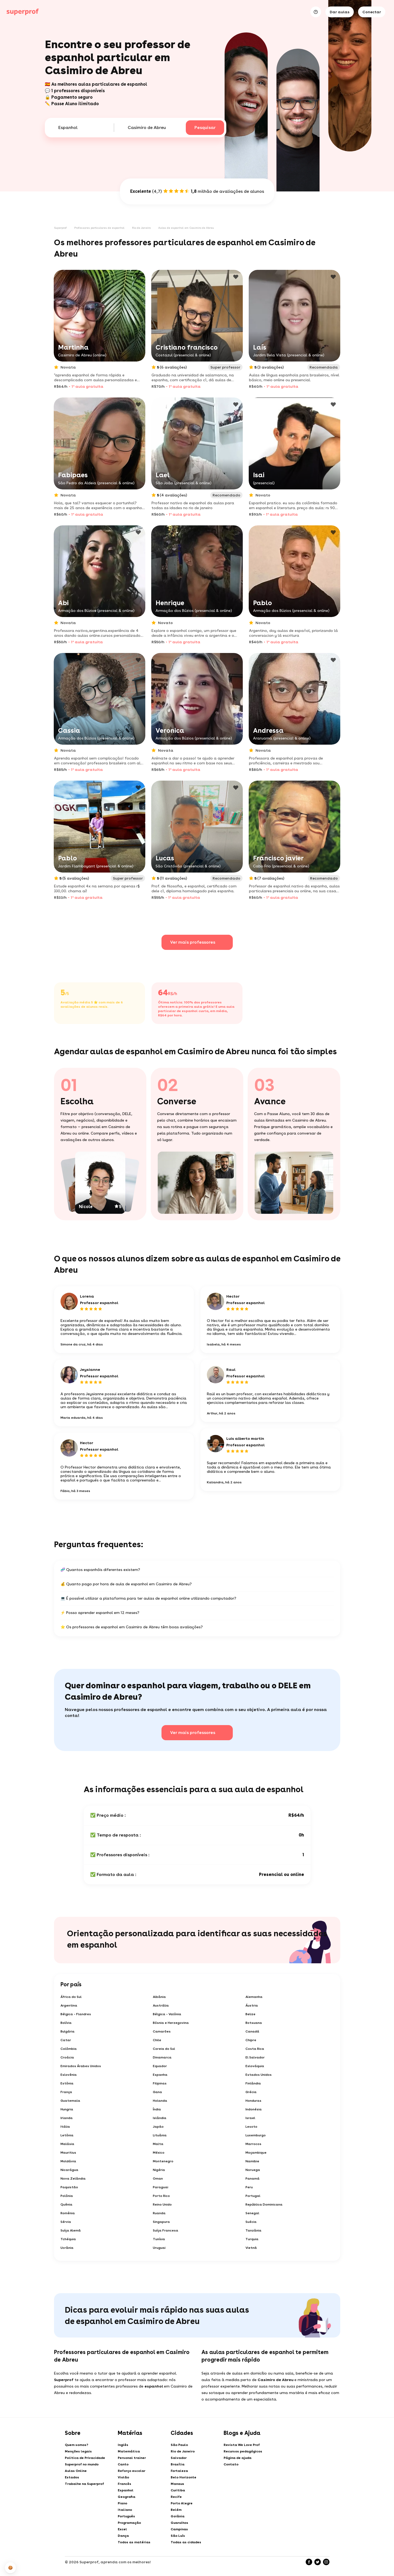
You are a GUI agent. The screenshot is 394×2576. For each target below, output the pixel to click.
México (158, 2152)
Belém (176, 2510)
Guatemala (70, 2101)
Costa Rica (254, 2049)
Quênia (66, 2204)
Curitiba (178, 2490)
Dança (123, 2536)
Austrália (161, 2005)
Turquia (251, 2239)
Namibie (252, 2161)
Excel (122, 2529)
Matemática (129, 2451)
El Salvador (255, 2057)
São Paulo (179, 2445)
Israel (250, 2118)
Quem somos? (76, 2445)
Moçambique (256, 2152)
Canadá (252, 2031)
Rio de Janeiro (141, 227)
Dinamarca (162, 2057)
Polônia (66, 2196)
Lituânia (160, 2135)
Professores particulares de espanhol (99, 227)
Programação (129, 2523)
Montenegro (163, 2161)
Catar (65, 2040)
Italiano (125, 2510)
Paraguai (160, 2187)
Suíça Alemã (70, 2230)
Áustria (251, 2005)
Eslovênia (68, 2075)
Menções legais (78, 2451)
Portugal (252, 2196)
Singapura (161, 2222)
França (66, 2092)
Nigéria (159, 2170)
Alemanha (253, 1997)
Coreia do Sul (164, 2049)
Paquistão (69, 2187)
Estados (72, 2477)
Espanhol (125, 2490)
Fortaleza (179, 2471)
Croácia (67, 2057)
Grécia (251, 2092)
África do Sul (71, 1997)
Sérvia (65, 2222)
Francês (124, 2484)
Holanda (160, 2101)
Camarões (162, 2031)
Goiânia (177, 2516)
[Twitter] (317, 2562)
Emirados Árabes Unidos (80, 2066)
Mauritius (68, 2152)
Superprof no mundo (82, 2464)
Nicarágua (69, 2170)
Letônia (66, 2135)
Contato (231, 2464)
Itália (65, 2127)
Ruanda (159, 2213)
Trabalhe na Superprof (84, 2484)
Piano (122, 2503)
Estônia (66, 2083)
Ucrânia (66, 2248)
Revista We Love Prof (242, 2445)
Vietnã (251, 2248)
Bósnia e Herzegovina (171, 2023)
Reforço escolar (131, 2471)
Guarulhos (179, 2523)
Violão (123, 2477)
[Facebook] (309, 2562)
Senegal (252, 2213)
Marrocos (253, 2144)
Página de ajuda (237, 2458)
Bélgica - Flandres (75, 2014)
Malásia (67, 2144)
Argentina (68, 2005)
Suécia (251, 2222)
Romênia (67, 2213)
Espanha (160, 2075)
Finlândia (253, 2083)
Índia (157, 2109)
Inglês (123, 2445)
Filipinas (160, 2083)
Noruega (252, 2170)
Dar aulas (339, 12)
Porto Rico (161, 2196)
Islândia (159, 2118)
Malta (158, 2144)
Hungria (66, 2109)
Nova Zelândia (73, 2178)
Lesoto (251, 2127)
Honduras (253, 2101)
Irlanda (66, 2118)
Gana (157, 2092)
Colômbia (68, 2049)
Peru (249, 2187)
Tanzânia (253, 2230)
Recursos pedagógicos (243, 2451)
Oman (158, 2178)
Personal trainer (132, 2458)
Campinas (179, 2529)
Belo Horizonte (183, 2477)
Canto (123, 2464)
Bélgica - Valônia (167, 2014)
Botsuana (253, 2023)
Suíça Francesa (165, 2230)
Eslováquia (254, 2066)
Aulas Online (76, 2471)
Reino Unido (162, 2204)
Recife (176, 2497)
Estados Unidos (258, 2075)
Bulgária (67, 2031)
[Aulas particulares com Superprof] (22, 12)
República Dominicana (263, 2204)
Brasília (177, 2464)
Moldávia (68, 2161)
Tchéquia (68, 2239)
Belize (250, 2014)
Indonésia (253, 2109)
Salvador (179, 2458)
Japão (158, 2127)
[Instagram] (326, 2562)
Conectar (371, 12)
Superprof (60, 227)
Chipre (250, 2040)
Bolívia (66, 2023)
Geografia (126, 2497)
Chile (157, 2040)
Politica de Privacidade (85, 2458)
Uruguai (159, 2248)
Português (126, 2516)
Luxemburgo (255, 2135)
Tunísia (159, 2239)
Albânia (159, 1997)
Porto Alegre (182, 2503)
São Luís (178, 2536)
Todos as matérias (134, 2542)
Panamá (252, 2178)
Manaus (177, 2484)
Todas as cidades (186, 2542)
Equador (160, 2066)
